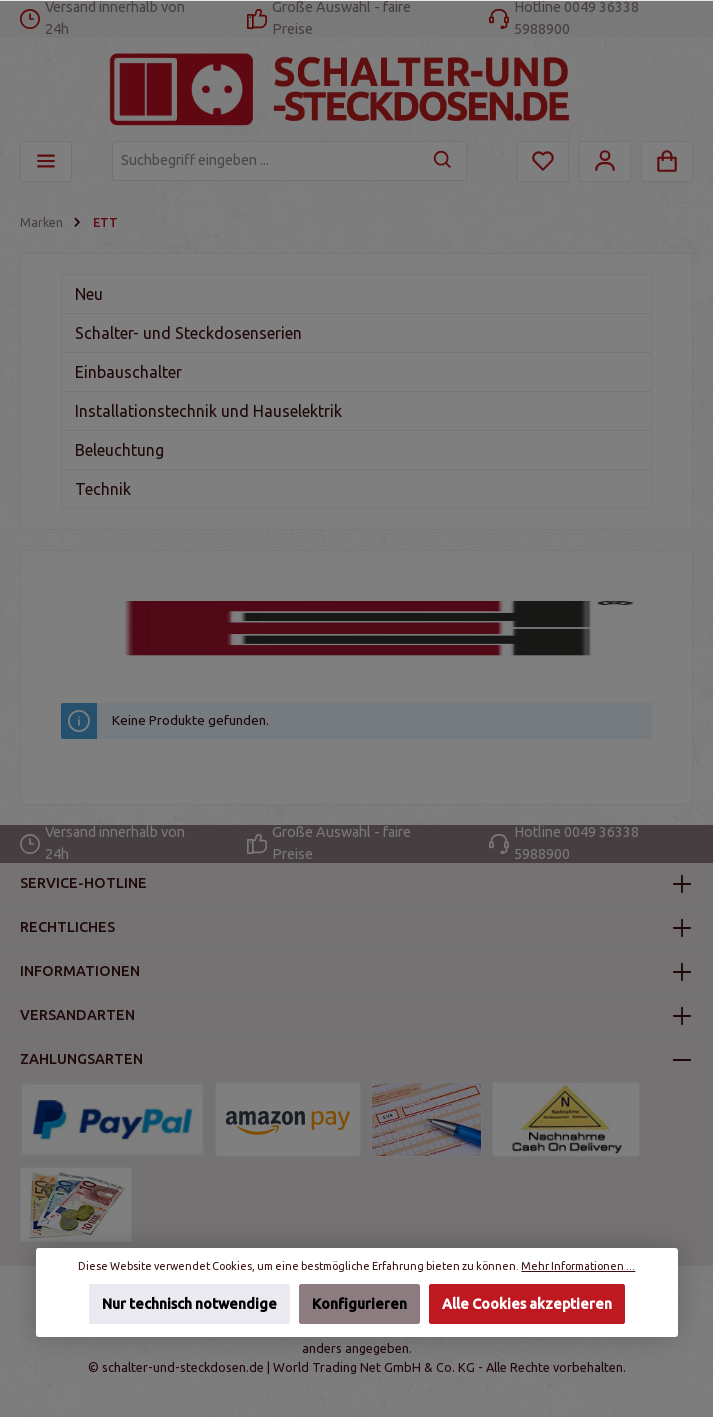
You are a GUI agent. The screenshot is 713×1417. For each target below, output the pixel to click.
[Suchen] (443, 161)
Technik (103, 489)
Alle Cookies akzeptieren (527, 1304)
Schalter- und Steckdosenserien (188, 333)
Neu (89, 294)
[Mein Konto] (605, 161)
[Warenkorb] (667, 161)
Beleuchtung (119, 450)
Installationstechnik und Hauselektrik (208, 411)
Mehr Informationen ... (578, 1266)
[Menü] (46, 161)
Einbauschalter (128, 372)
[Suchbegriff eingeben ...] (266, 161)
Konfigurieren (359, 1304)
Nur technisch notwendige (188, 1304)
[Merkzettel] (543, 161)
